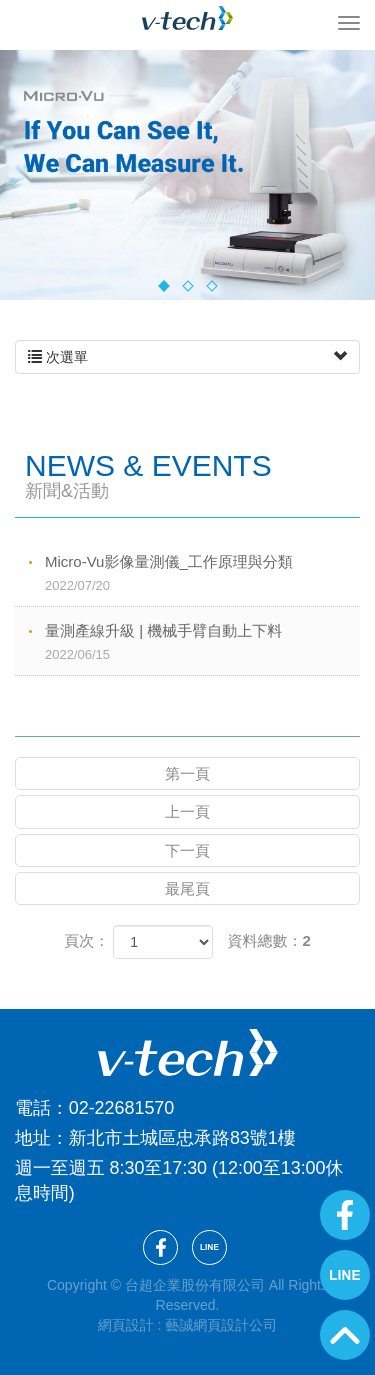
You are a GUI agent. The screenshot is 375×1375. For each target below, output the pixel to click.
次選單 (187, 357)
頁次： (86, 940)
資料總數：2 (269, 940)
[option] (187, 175)
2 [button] (187, 285)
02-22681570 (122, 1108)
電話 (33, 1108)
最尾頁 (187, 888)
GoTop (345, 1335)
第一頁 (187, 773)
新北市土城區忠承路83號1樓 (182, 1138)
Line (345, 1275)
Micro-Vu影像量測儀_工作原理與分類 (202, 574)
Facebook (345, 1215)
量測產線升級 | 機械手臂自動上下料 (202, 643)
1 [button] (163, 285)
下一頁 (187, 850)
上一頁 (187, 811)
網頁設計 (126, 1325)
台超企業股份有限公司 (188, 18)
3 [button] (211, 285)
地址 (33, 1138)
